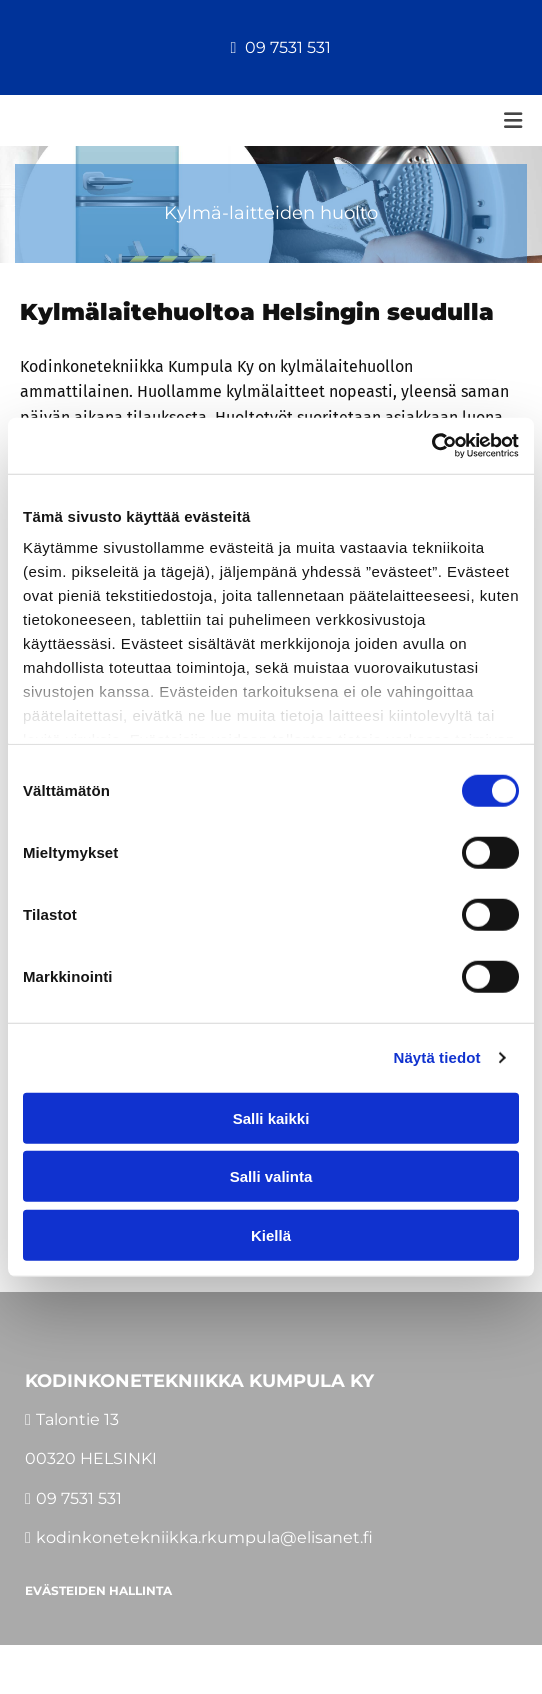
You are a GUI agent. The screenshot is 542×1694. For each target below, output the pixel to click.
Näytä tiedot (437, 1057)
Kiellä (271, 1234)
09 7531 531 (288, 47)
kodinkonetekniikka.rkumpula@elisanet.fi (204, 1537)
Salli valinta (271, 1176)
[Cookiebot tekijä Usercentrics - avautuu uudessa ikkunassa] (431, 446)
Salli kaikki (271, 1117)
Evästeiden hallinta (98, 1590)
